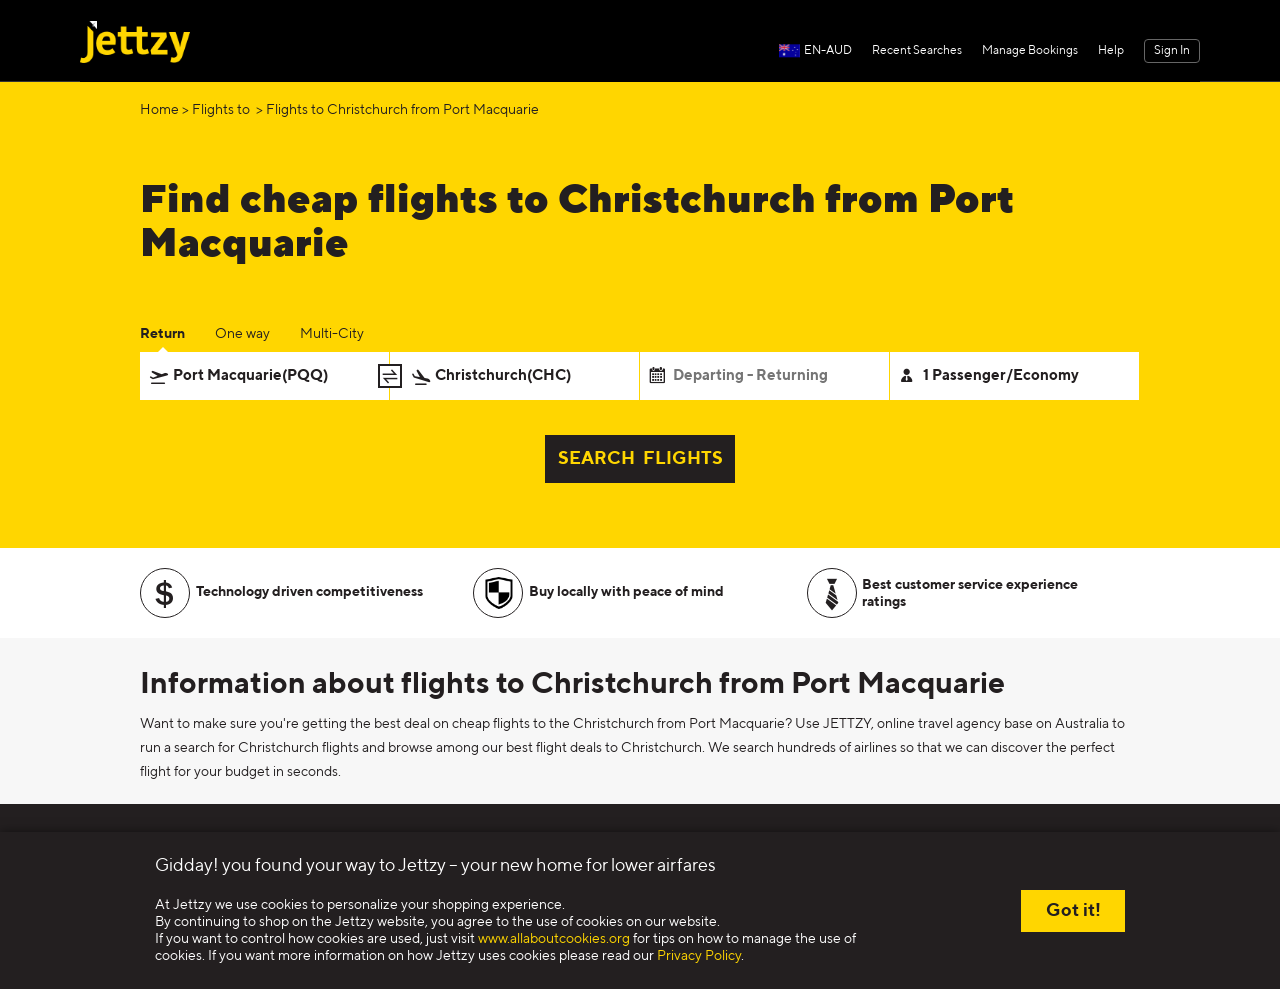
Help (1111, 51)
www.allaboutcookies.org (554, 939)
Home (159, 110)
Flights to (222, 110)
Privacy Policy (699, 956)
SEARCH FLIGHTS (640, 459)
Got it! (1073, 911)
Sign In (1172, 51)
